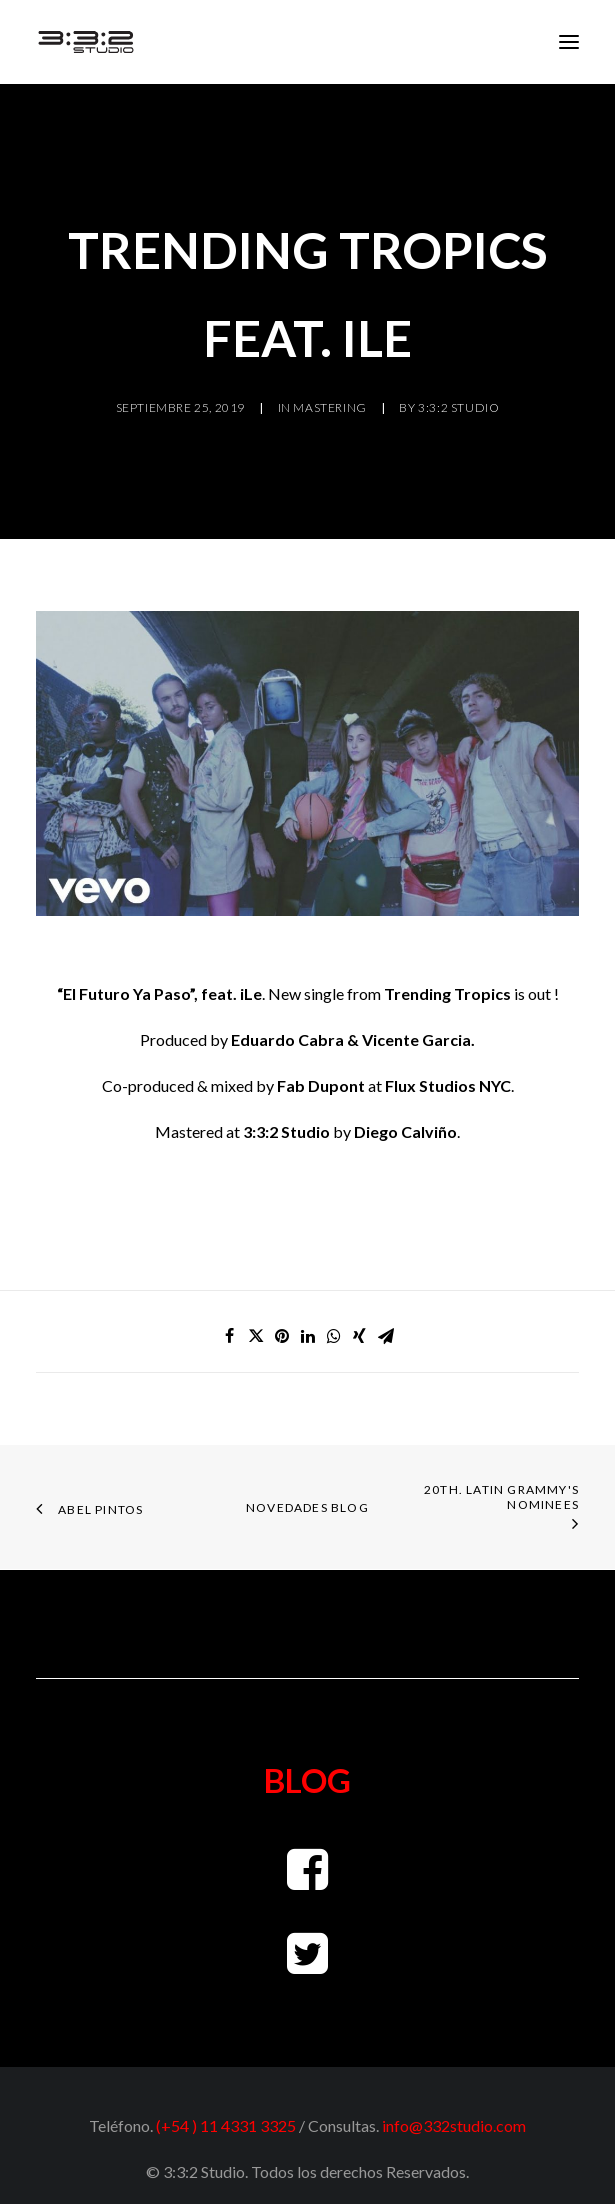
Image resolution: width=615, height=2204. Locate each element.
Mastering (329, 407)
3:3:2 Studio (458, 407)
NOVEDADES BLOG (307, 1507)
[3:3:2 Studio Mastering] (86, 42)
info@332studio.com (454, 2125)
